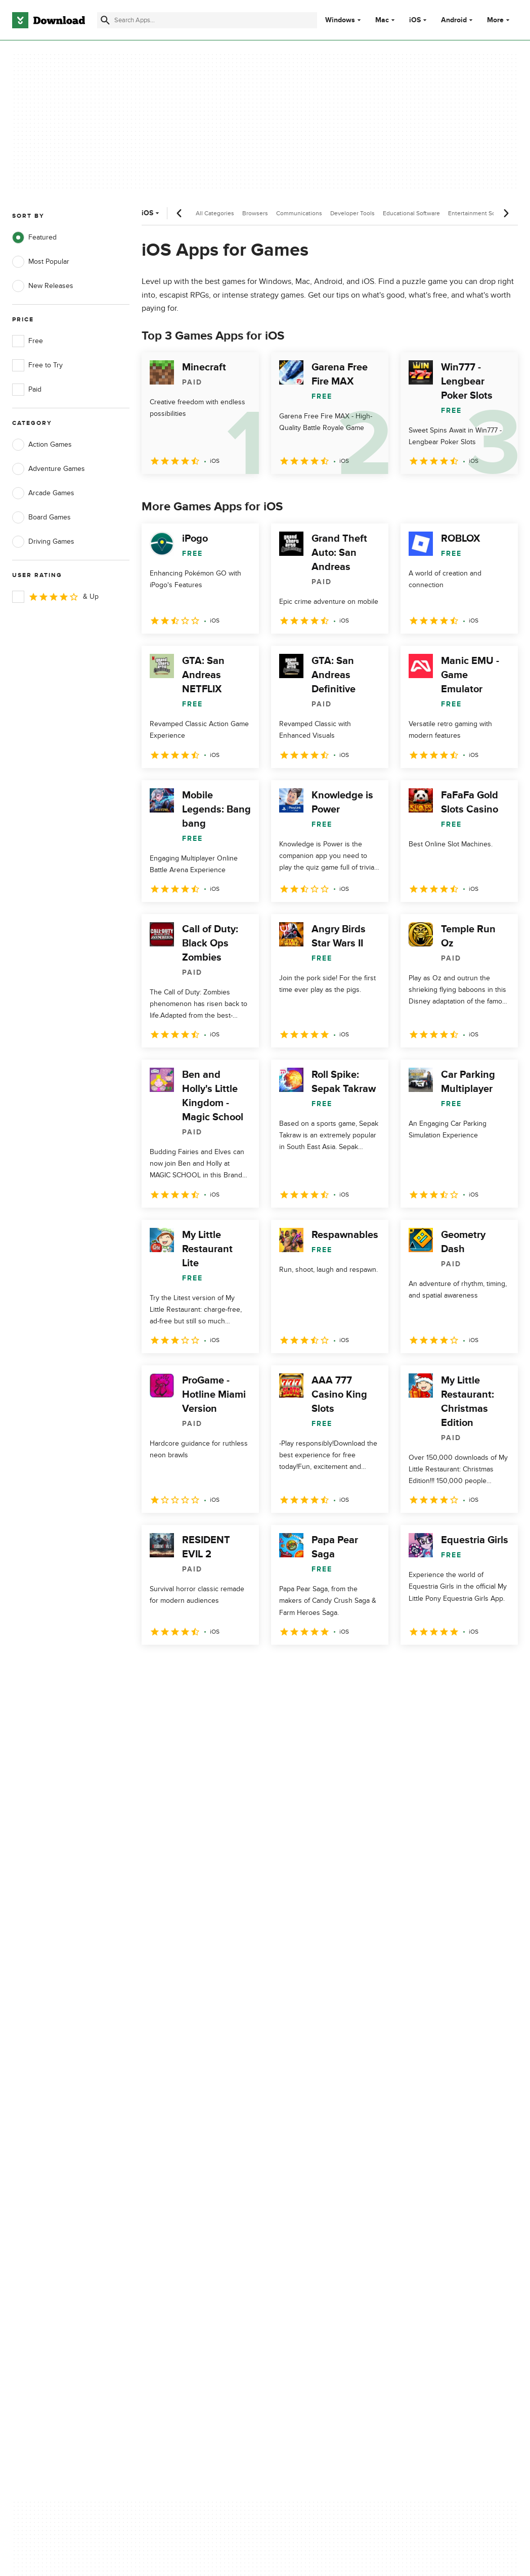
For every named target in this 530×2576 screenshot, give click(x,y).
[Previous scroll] (179, 213)
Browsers (255, 213)
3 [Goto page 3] (204, 1666)
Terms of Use (300, 2157)
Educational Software (411, 213)
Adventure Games (48, 469)
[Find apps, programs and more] (207, 20)
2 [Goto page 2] (178, 1666)
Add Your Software (175, 2157)
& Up (55, 597)
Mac (382, 20)
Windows (340, 20)
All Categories (215, 213)
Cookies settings (305, 2220)
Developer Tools (352, 213)
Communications (299, 213)
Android (454, 20)
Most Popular (40, 262)
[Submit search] (105, 20)
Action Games (42, 445)
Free (27, 341)
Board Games (41, 517)
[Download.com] (48, 20)
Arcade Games (43, 493)
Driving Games (43, 542)
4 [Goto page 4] (231, 1666)
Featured (34, 237)
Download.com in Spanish (186, 2191)
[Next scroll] (506, 213)
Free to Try (37, 365)
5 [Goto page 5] (257, 1666)
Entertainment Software (480, 213)
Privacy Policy (300, 2139)
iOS (415, 20)
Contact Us (163, 2174)
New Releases (42, 286)
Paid (26, 390)
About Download (172, 2139)
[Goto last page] (499, 1667)
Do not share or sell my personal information (315, 2196)
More (499, 20)
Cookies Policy (302, 2174)
